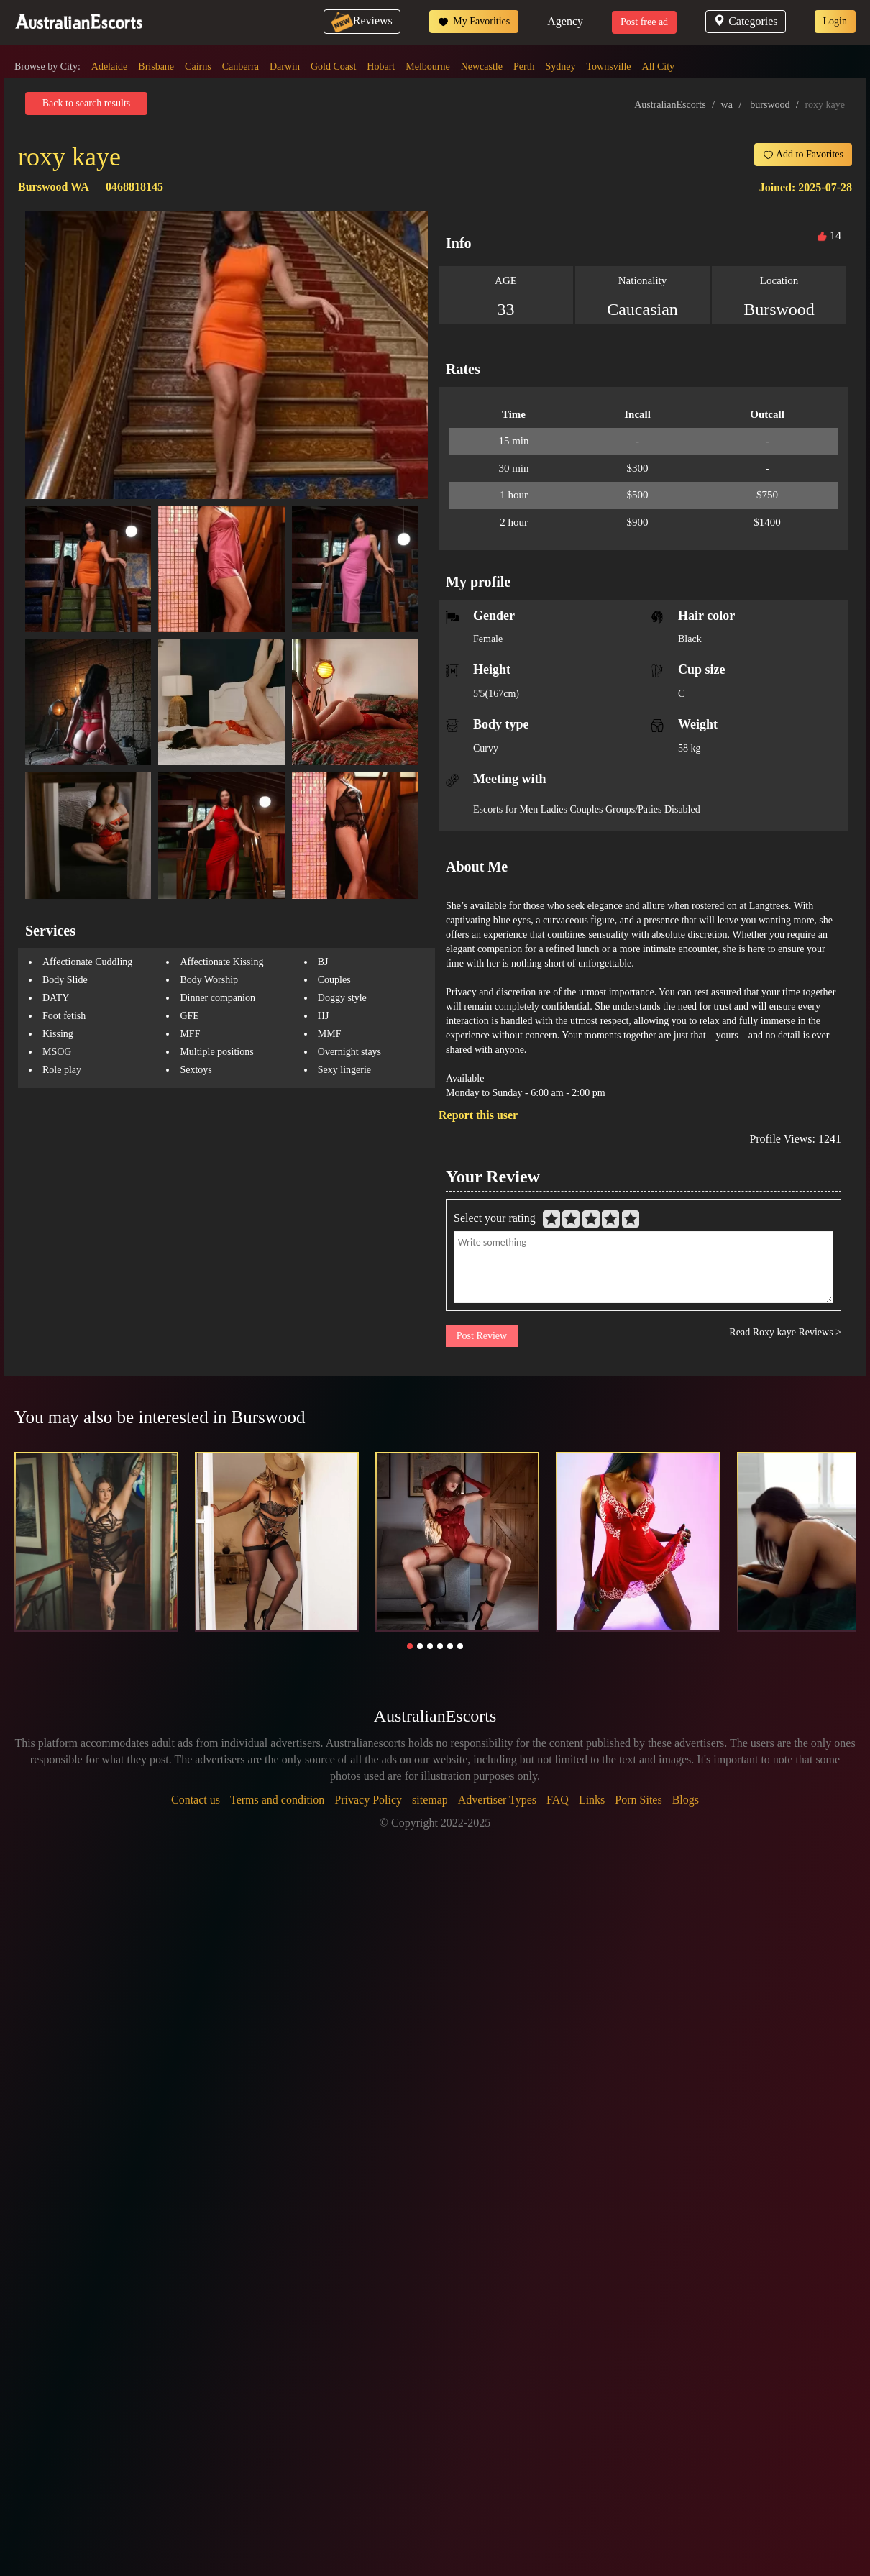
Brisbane (156, 66)
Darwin (285, 66)
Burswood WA (53, 187)
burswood (769, 104)
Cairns (198, 66)
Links (592, 1800)
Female (488, 639)
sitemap (430, 1800)
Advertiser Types (497, 1800)
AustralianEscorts (670, 104)
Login (835, 21)
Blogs (685, 1800)
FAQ (557, 1800)
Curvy (485, 748)
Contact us (195, 1800)
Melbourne (427, 66)
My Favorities (474, 21)
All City (658, 66)
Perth (524, 66)
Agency (565, 21)
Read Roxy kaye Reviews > (785, 1332)
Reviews (362, 20)
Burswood (779, 309)
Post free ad (644, 22)
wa (727, 104)
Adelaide (109, 66)
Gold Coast (333, 66)
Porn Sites (638, 1800)
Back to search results (86, 103)
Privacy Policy (368, 1800)
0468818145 (134, 187)
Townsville (609, 66)
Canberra (240, 66)
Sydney (561, 66)
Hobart (381, 66)
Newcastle (482, 66)
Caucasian (642, 309)
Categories (745, 21)
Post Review (482, 1335)
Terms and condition (277, 1800)
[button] (410, 1646)
